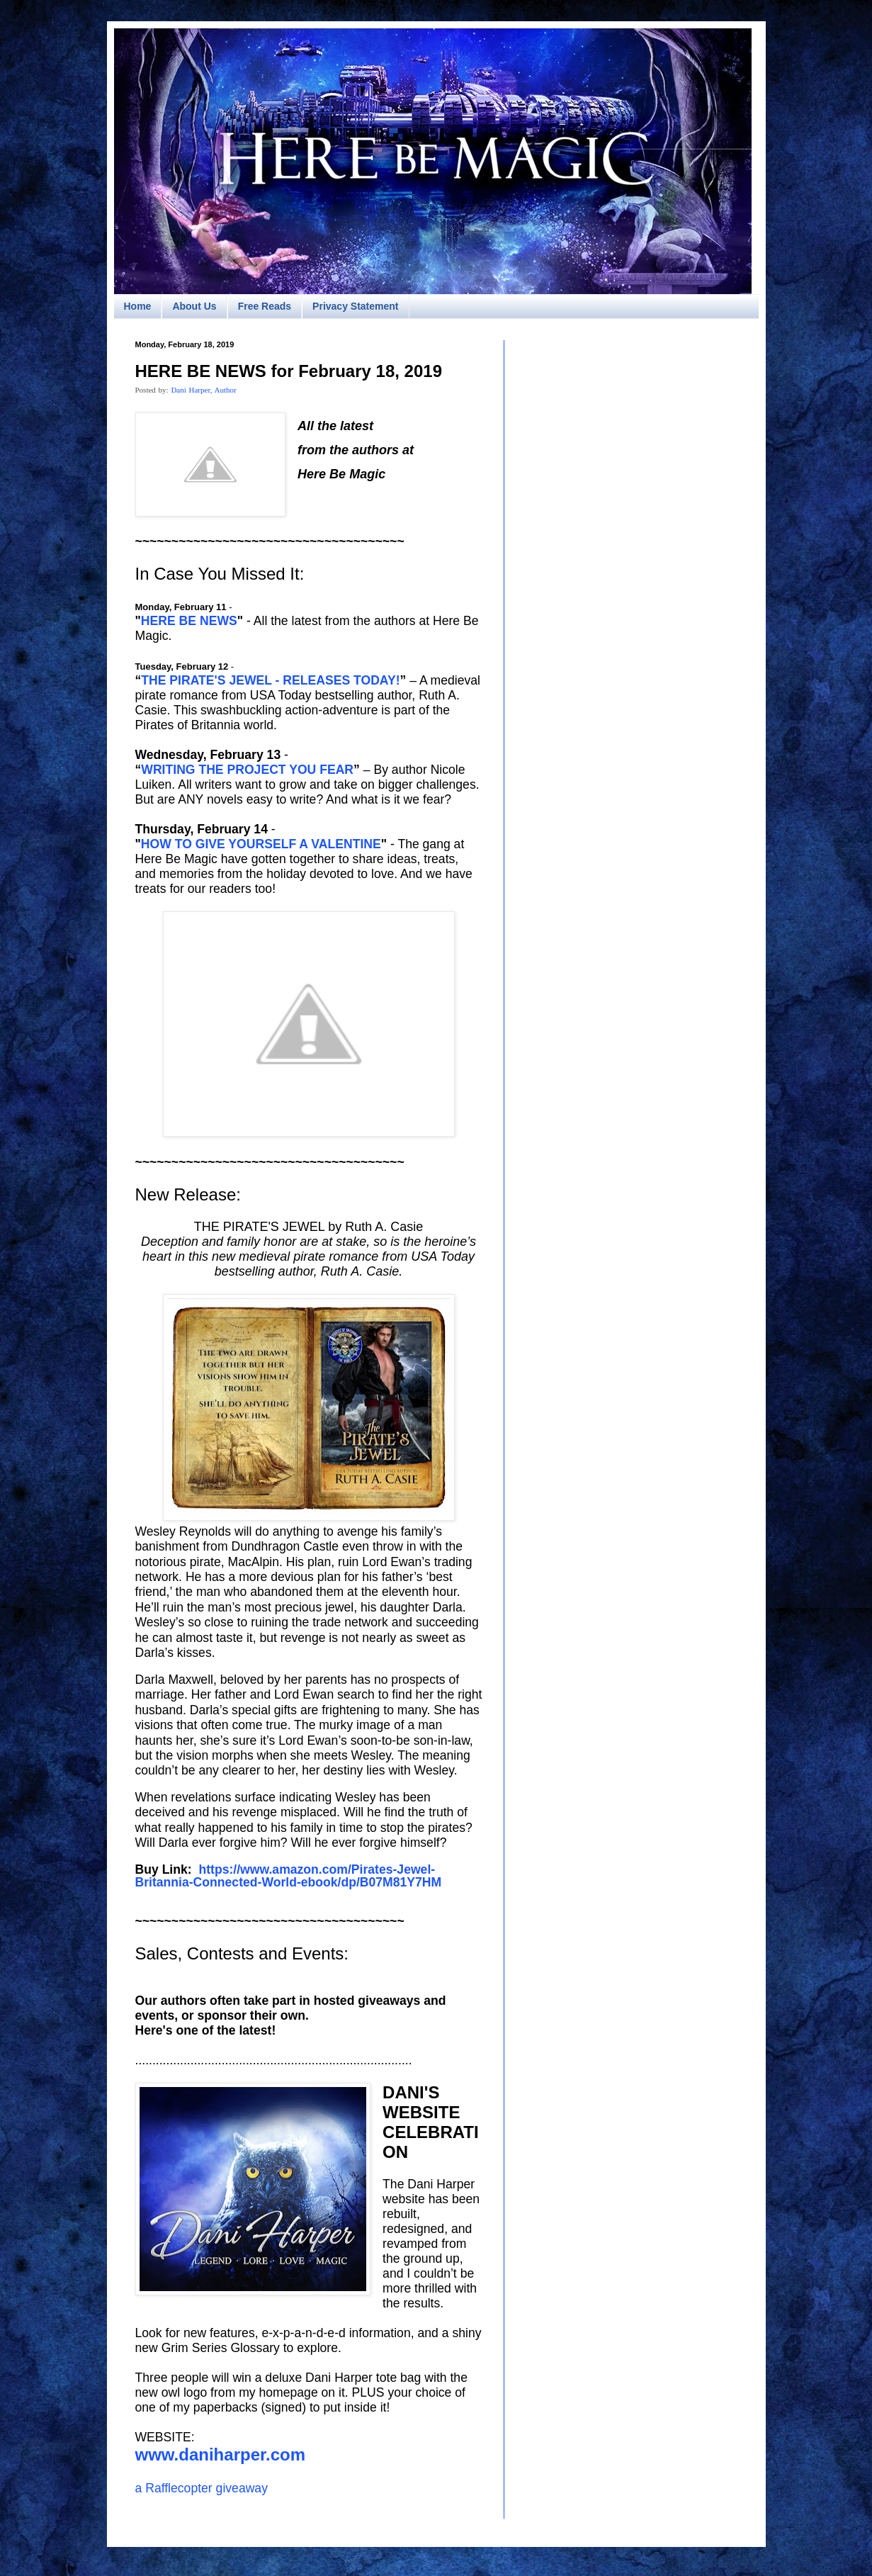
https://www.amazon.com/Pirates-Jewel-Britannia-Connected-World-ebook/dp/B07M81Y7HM (290, 1875)
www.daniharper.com (220, 2454)
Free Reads (264, 306)
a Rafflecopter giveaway (201, 2488)
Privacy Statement (355, 306)
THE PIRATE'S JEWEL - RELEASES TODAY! (270, 680)
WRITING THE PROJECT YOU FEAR (247, 770)
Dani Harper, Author (203, 390)
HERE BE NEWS (189, 621)
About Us (194, 306)
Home (138, 306)
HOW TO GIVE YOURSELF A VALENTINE (261, 844)
